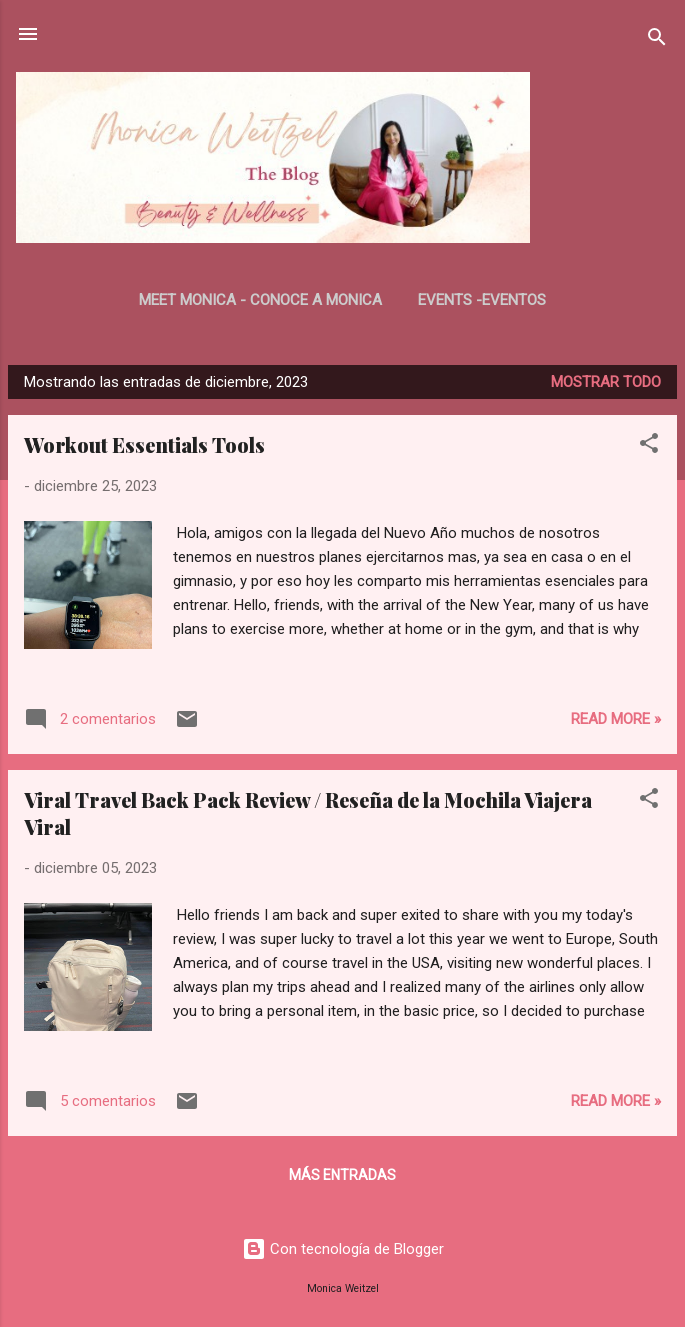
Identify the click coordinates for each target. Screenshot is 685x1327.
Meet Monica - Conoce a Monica (260, 300)
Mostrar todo (606, 382)
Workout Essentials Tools (144, 444)
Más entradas (342, 1175)
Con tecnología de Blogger (343, 1249)
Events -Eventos (482, 300)
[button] (649, 446)
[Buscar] (657, 40)
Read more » (616, 719)
